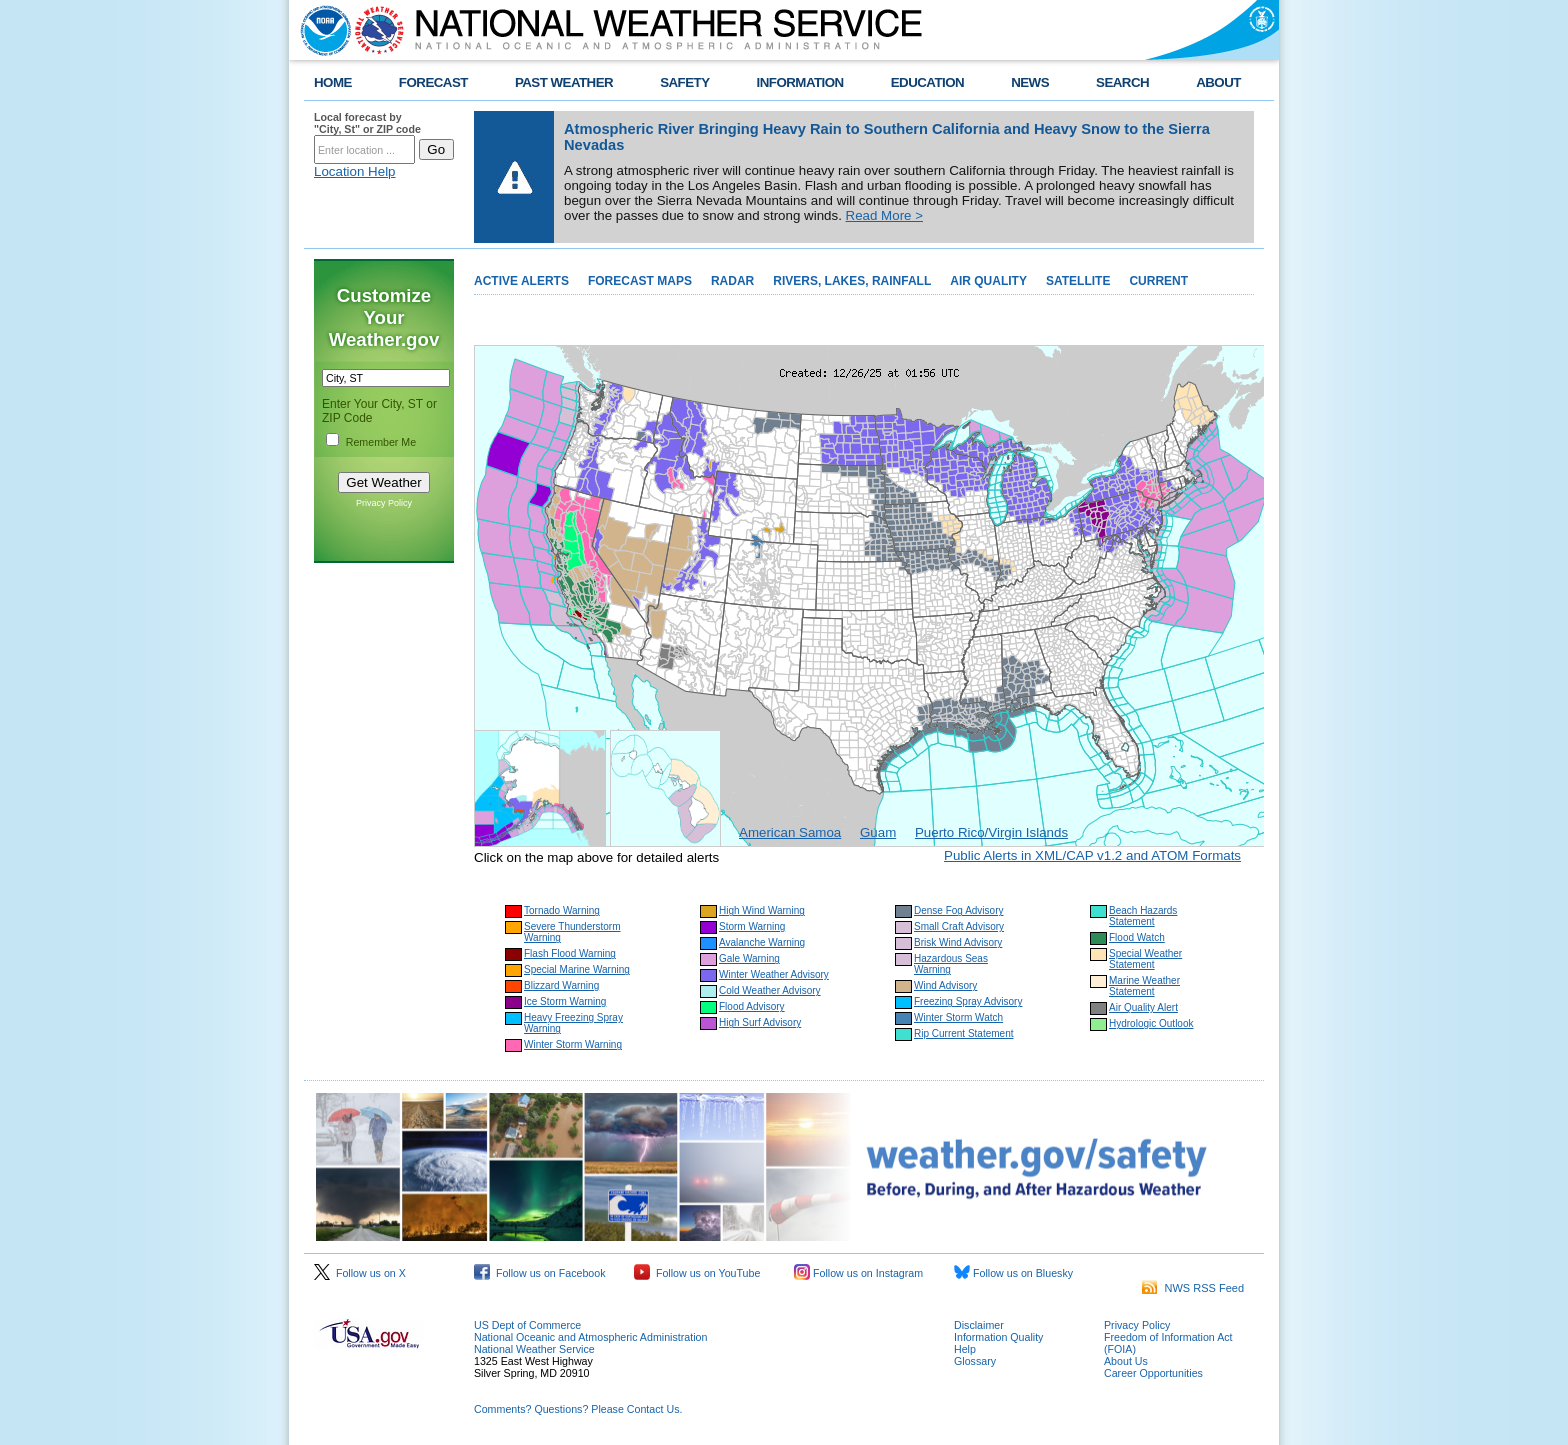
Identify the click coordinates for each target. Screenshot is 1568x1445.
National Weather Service (534, 1349)
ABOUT (1218, 82)
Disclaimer (979, 1325)
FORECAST (433, 82)
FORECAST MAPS (640, 281)
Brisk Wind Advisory (958, 942)
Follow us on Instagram (858, 1273)
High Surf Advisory (760, 1022)
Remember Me (381, 442)
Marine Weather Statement (1144, 986)
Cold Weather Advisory (770, 990)
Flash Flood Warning (570, 953)
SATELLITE (1078, 281)
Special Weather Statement (1145, 959)
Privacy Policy (384, 503)
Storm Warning (752, 926)
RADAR (732, 281)
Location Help (355, 171)
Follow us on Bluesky (1013, 1273)
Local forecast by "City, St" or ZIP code (367, 123)
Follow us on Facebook (540, 1273)
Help (965, 1349)
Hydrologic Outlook (1151, 1023)
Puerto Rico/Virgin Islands (991, 832)
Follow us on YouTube (697, 1273)
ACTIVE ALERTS (521, 281)
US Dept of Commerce (527, 1325)
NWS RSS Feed (1193, 1288)
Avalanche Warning (762, 942)
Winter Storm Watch (958, 1017)
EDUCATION (927, 82)
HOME (333, 82)
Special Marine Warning (577, 969)
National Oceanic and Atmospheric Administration (590, 1337)
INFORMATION (800, 82)
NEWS (1030, 82)
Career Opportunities (1153, 1373)
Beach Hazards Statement (1143, 916)
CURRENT (1158, 281)
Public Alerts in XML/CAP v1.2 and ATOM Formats (1092, 855)
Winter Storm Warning (573, 1044)
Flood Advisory (752, 1006)
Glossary (975, 1361)
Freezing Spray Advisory (968, 1001)
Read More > (884, 215)
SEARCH (1122, 82)
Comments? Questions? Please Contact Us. (578, 1409)
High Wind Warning (762, 910)
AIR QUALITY (988, 281)
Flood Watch (1137, 937)
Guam (878, 832)
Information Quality (998, 1337)
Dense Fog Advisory (959, 910)
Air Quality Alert (1143, 1007)
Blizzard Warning (561, 985)
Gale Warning (749, 958)
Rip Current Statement (964, 1033)
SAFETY (684, 82)
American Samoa (790, 832)
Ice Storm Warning (565, 1001)
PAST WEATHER (564, 82)
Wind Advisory (945, 985)
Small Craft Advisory (959, 926)
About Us (1126, 1361)
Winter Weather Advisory (774, 974)
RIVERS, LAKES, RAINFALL (852, 281)
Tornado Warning (562, 910)
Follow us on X (360, 1273)
